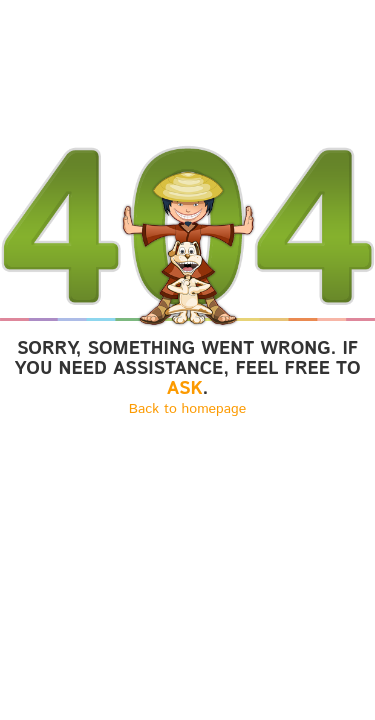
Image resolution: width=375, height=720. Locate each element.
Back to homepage (187, 409)
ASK (185, 389)
